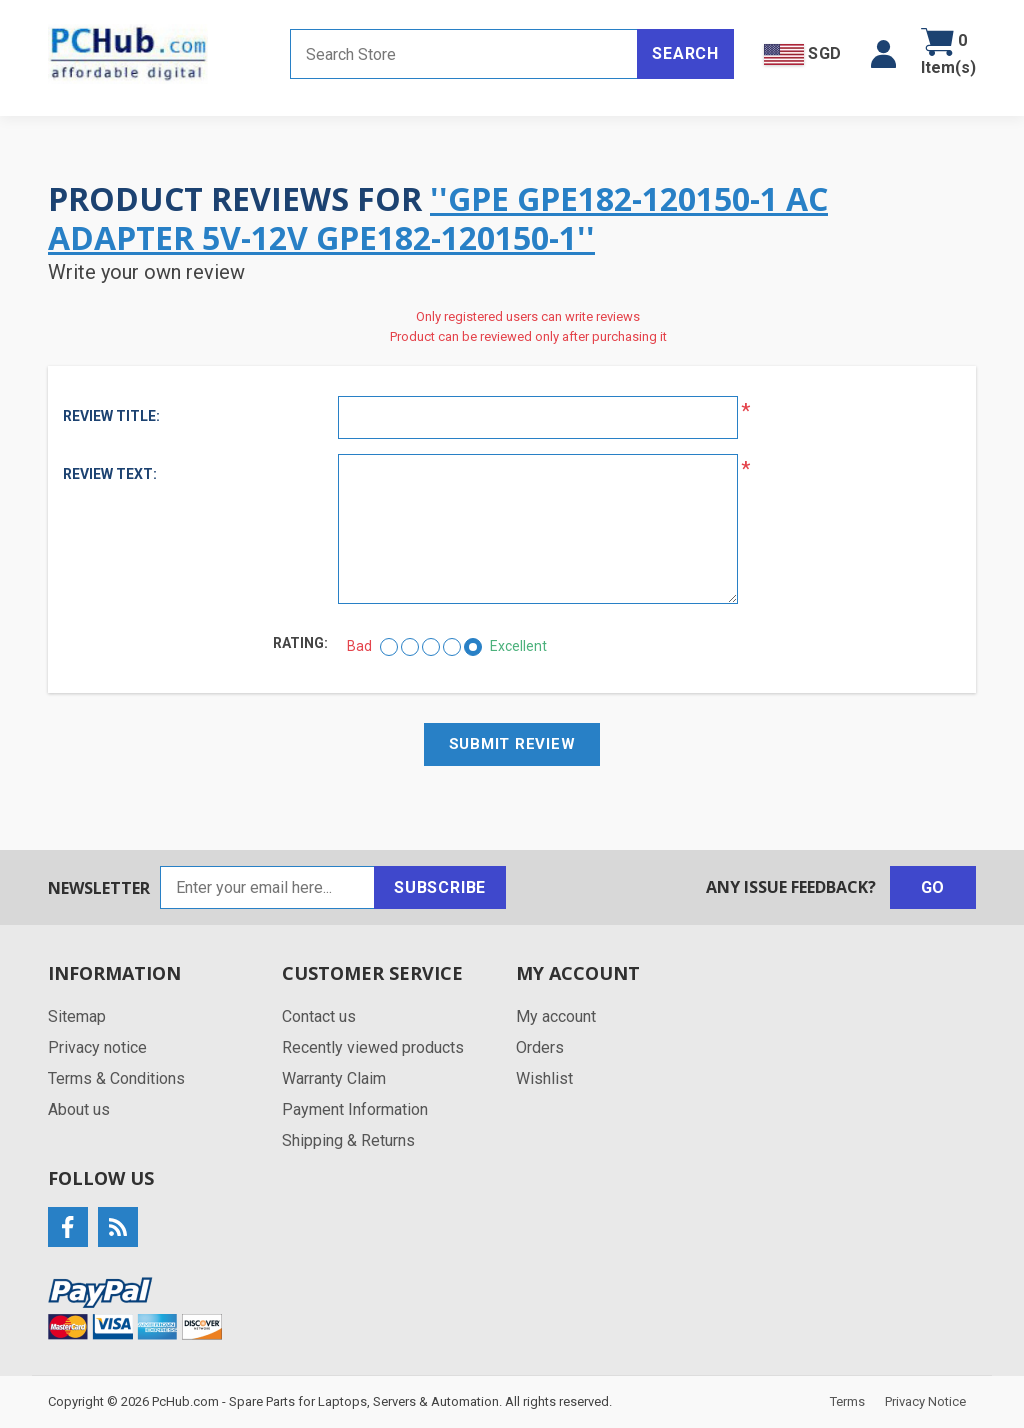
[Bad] (389, 647)
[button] (883, 54)
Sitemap (77, 1016)
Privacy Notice (925, 1401)
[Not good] (410, 647)
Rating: (300, 643)
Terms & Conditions (116, 1078)
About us (79, 1109)
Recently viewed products (373, 1047)
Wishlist (544, 1078)
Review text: (110, 474)
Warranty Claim (334, 1078)
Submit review (512, 744)
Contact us (319, 1016)
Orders (540, 1047)
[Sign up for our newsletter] (267, 887)
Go (933, 887)
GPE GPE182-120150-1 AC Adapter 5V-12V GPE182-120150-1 (438, 217)
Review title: (111, 416)
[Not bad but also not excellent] (431, 647)
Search (685, 53)
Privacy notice (97, 1047)
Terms (847, 1401)
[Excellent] (473, 647)
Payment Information (355, 1109)
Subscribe (440, 887)
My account (556, 1016)
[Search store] (464, 54)
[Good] (452, 647)
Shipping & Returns (348, 1140)
